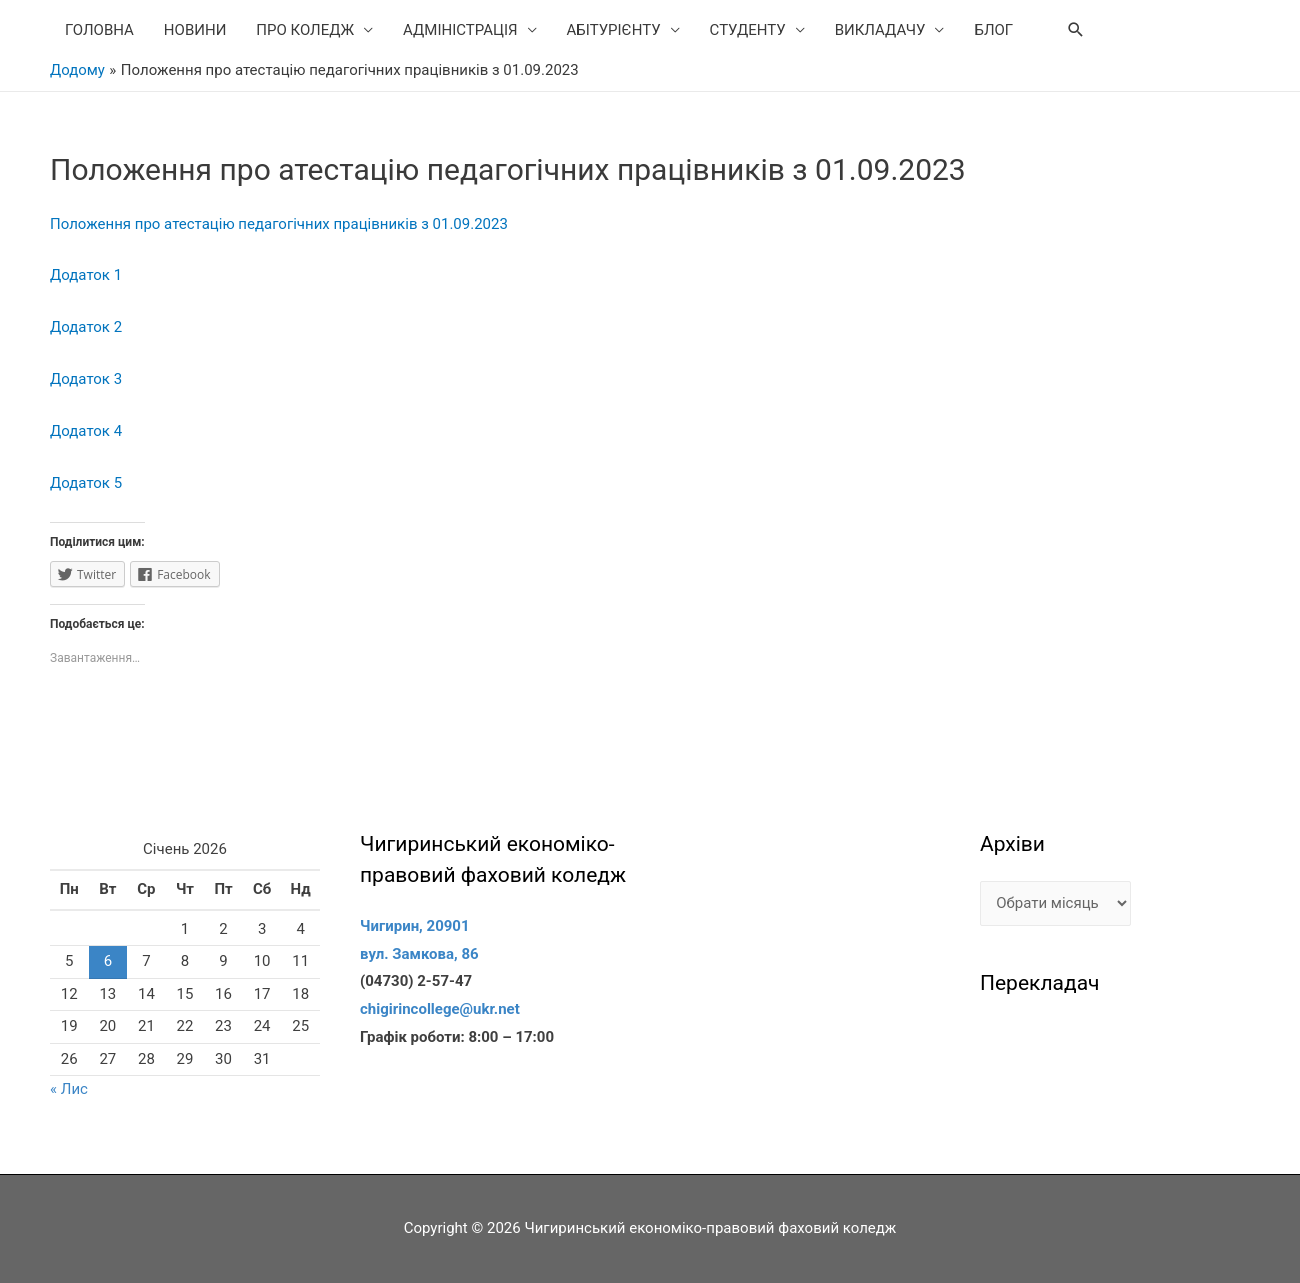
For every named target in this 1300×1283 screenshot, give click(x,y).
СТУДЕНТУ (748, 30)
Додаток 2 (86, 327)
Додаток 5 (86, 483)
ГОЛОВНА (99, 30)
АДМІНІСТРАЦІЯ (460, 30)
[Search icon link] (1076, 30)
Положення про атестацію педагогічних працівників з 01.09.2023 (279, 224)
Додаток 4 (86, 431)
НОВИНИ (195, 30)
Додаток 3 (86, 379)
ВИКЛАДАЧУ (880, 30)
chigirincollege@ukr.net (440, 1009)
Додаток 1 (86, 275)
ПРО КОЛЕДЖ (305, 30)
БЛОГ (993, 30)
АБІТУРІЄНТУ (614, 30)
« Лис (69, 1089)
